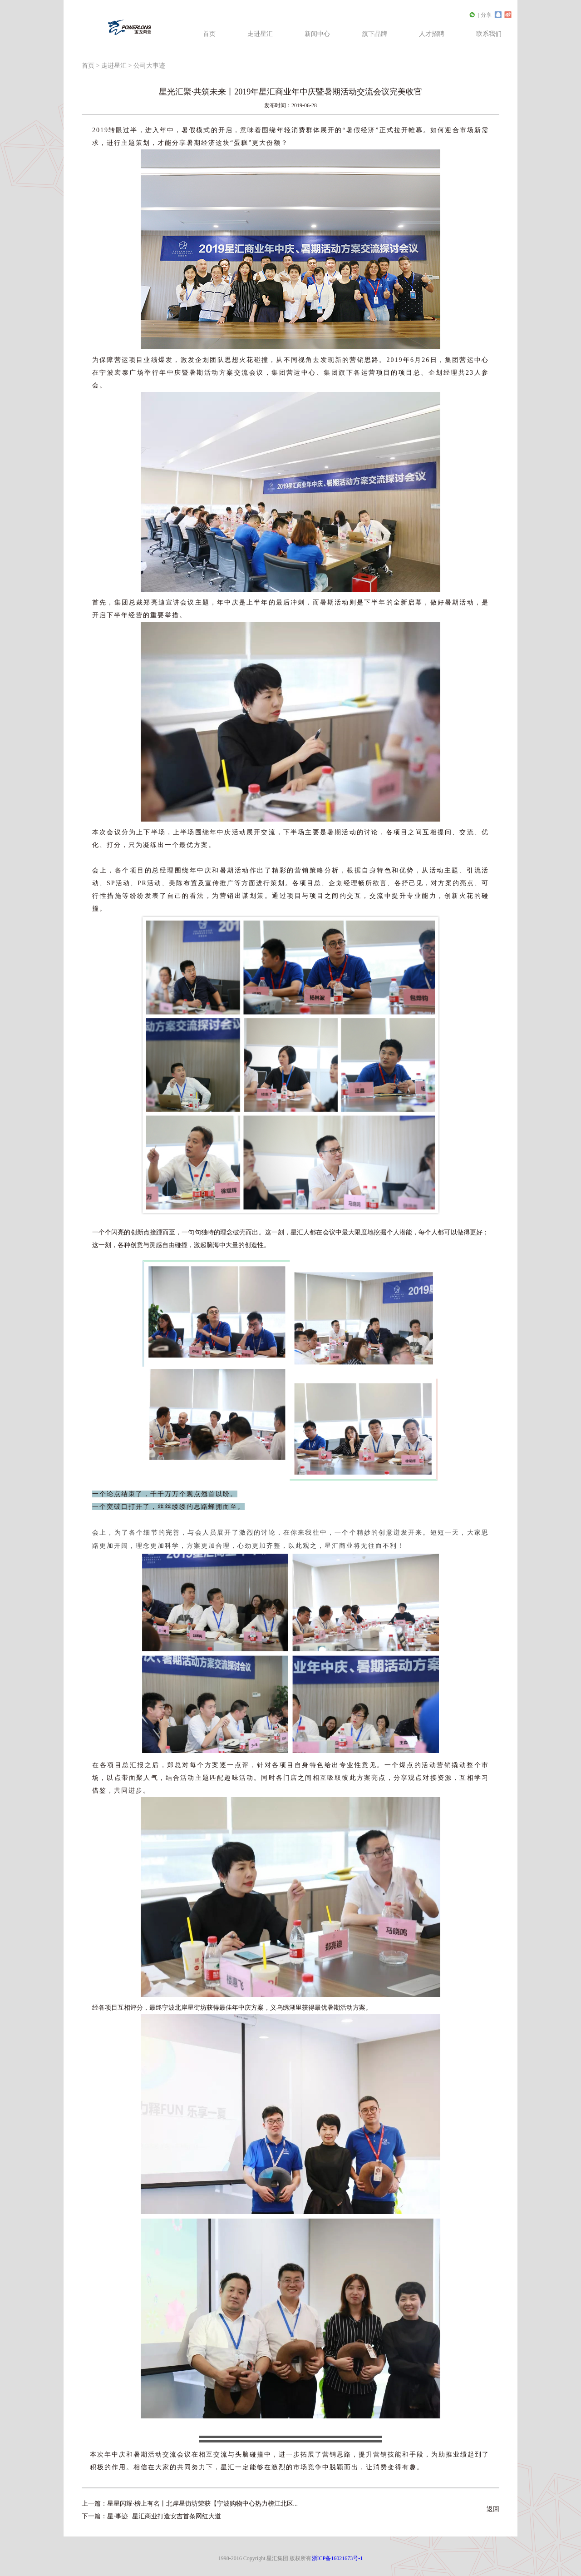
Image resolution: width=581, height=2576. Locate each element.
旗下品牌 (374, 33)
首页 (209, 33)
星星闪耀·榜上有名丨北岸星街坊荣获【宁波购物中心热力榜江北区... (202, 2503)
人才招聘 (431, 33)
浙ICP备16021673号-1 (337, 2558)
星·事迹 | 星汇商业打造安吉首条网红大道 (164, 2516)
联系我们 (489, 33)
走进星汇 (260, 33)
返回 (493, 2509)
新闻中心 (317, 33)
